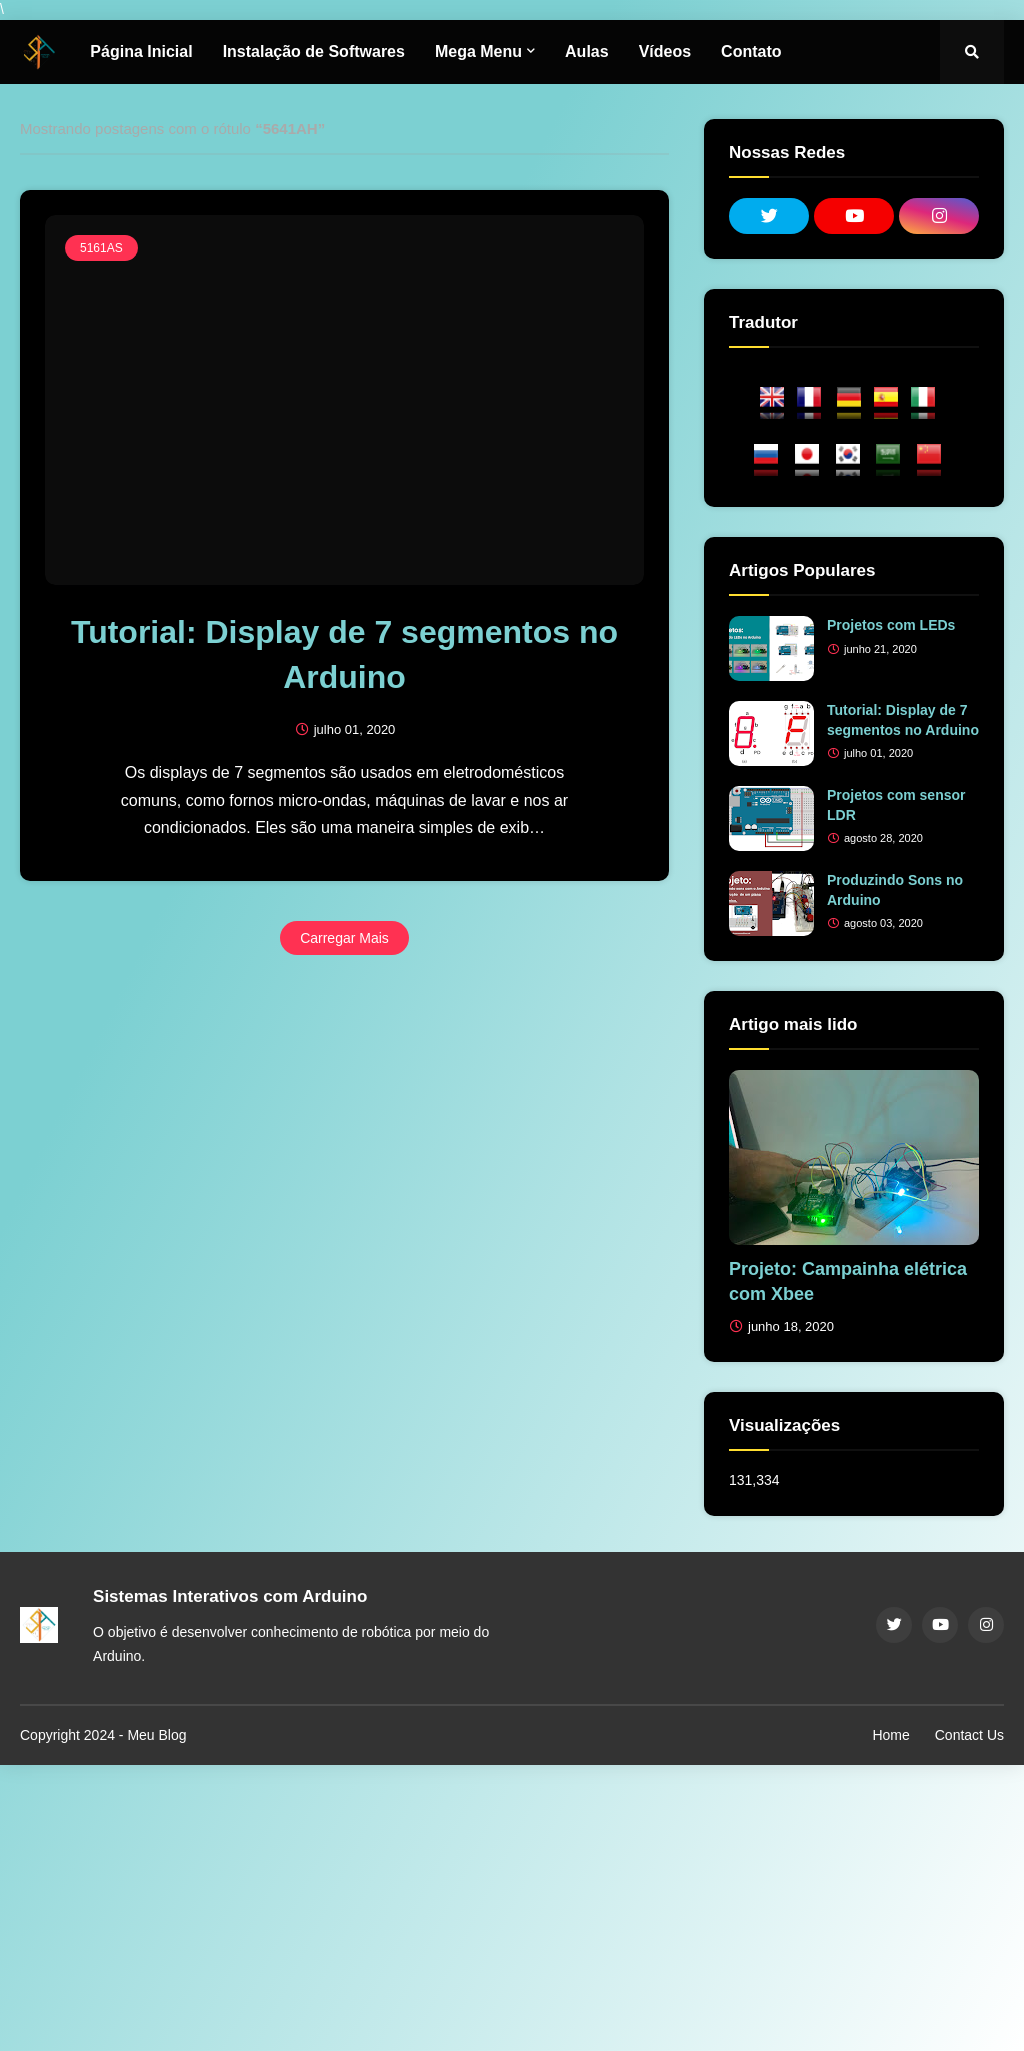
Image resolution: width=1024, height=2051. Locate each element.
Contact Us (969, 1735)
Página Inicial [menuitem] (141, 51)
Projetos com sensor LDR (896, 805)
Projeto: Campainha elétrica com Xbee (848, 1281)
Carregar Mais (344, 938)
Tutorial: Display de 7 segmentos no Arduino (344, 654)
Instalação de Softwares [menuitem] (314, 51)
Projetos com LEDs (891, 625)
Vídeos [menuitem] (665, 51)
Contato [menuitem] (751, 51)
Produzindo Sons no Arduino (895, 890)
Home (890, 1735)
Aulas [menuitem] (587, 51)
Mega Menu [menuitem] (478, 51)
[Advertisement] (512, 1905)
